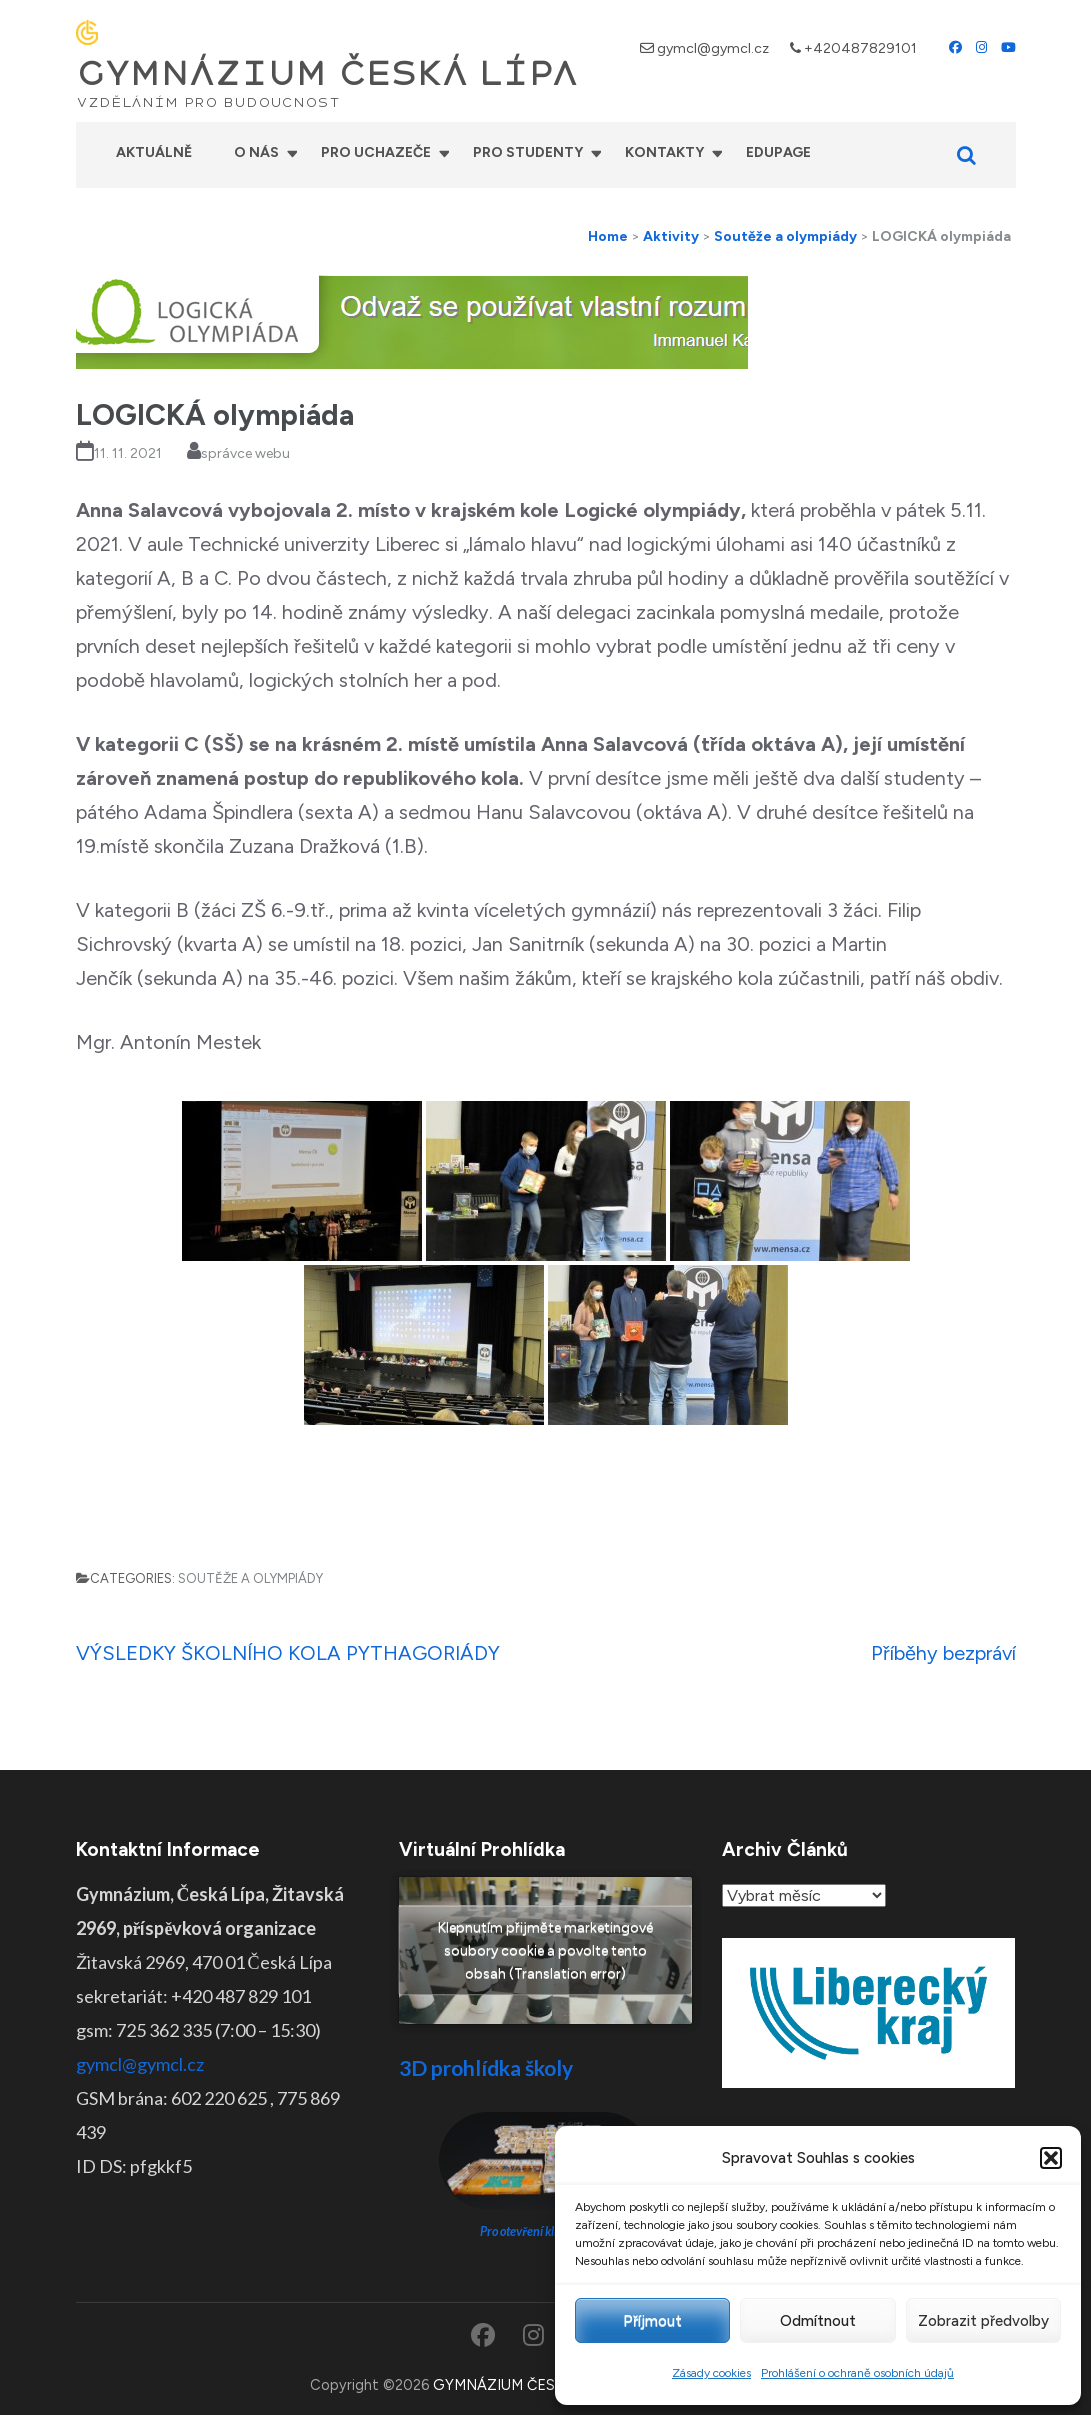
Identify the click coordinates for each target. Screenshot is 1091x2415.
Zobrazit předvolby (983, 2321)
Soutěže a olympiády (250, 1578)
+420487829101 (860, 48)
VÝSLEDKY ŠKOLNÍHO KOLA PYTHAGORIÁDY (288, 1653)
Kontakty (664, 152)
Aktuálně (154, 152)
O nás (256, 152)
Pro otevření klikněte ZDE (545, 2231)
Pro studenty (528, 152)
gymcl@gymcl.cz (713, 48)
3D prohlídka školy (486, 2067)
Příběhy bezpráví (943, 1653)
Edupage (778, 152)
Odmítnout (818, 2321)
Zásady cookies (711, 2373)
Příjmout (652, 2321)
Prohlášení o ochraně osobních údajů (857, 2373)
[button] (1051, 2158)
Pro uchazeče (376, 152)
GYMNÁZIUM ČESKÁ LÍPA (327, 74)
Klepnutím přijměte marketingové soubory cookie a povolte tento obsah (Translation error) (545, 1950)
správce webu (245, 453)
